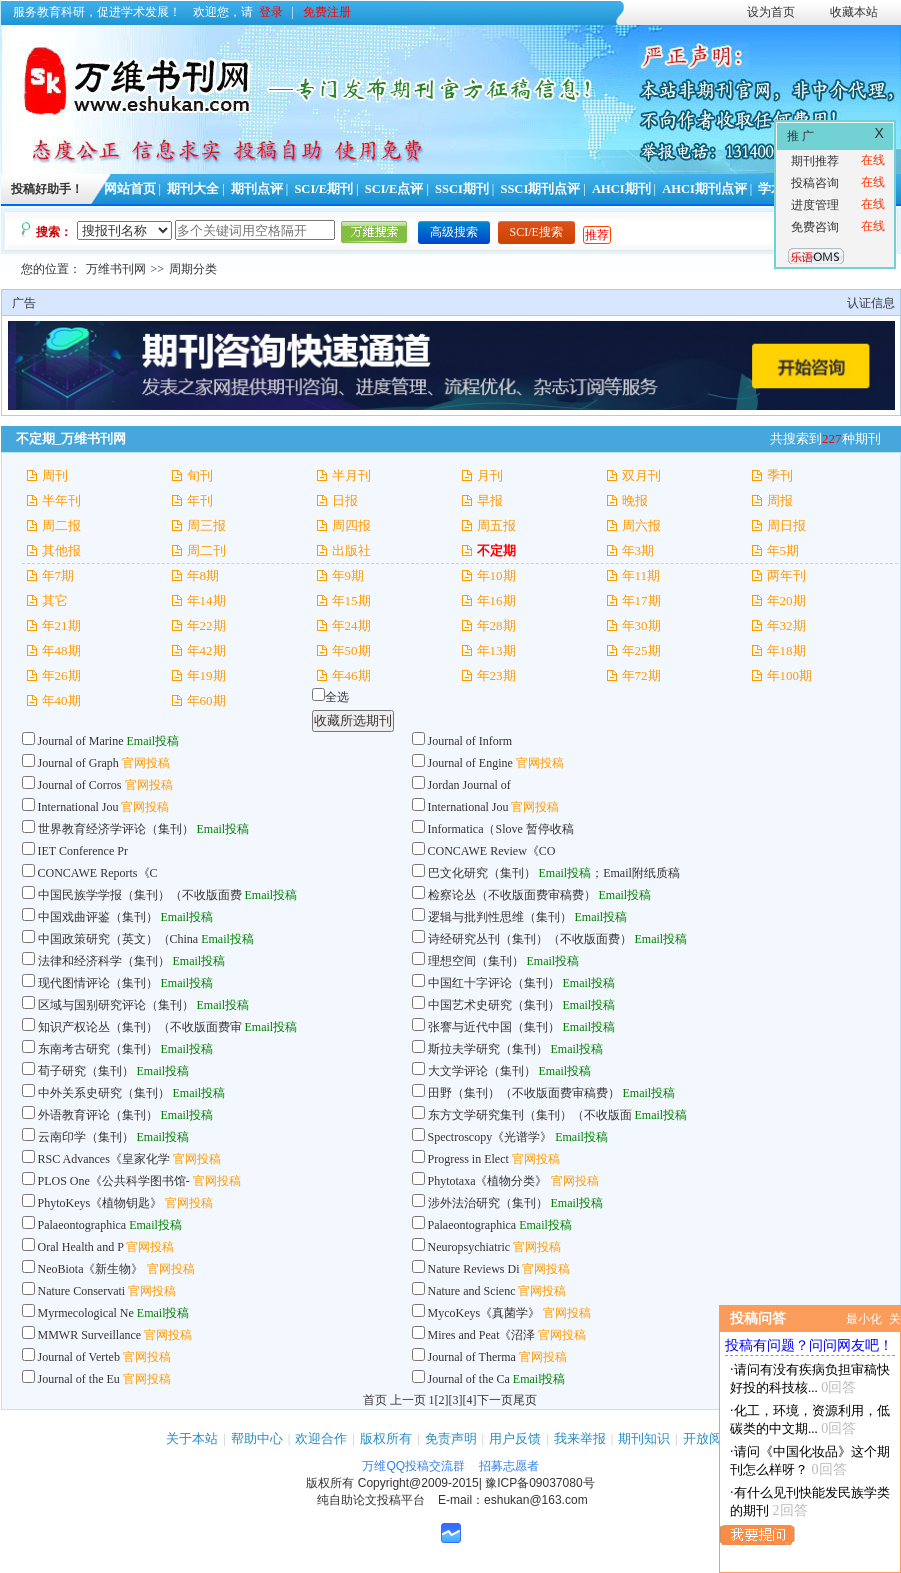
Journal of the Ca (469, 1379)
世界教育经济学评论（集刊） (116, 829)
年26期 (61, 675)
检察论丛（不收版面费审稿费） (512, 895)
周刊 (55, 475)
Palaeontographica (82, 1225)
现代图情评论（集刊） (98, 983)
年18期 (786, 650)
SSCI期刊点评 (540, 189)
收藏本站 (854, 12)
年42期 (206, 650)
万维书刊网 (116, 269)
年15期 (351, 600)
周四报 (351, 525)
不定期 (496, 550)
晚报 (635, 500)
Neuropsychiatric (471, 1247)
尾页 (525, 1400)
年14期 (206, 600)
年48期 (61, 650)
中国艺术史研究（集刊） (494, 1005)
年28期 (496, 625)
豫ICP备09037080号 (539, 1483)
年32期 (786, 625)
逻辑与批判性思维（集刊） (500, 917)
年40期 (61, 700)
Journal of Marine (81, 741)
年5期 (783, 550)
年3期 (638, 550)
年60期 (206, 700)
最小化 (864, 1319)
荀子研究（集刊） (86, 1071)
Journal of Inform (470, 741)
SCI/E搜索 (536, 232)
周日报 (786, 525)
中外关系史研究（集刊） (104, 1093)
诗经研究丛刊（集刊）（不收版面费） (530, 939)
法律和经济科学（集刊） (104, 961)
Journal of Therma (472, 1357)
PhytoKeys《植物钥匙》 (100, 1203)
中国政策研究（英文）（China (120, 939)
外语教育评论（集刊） (98, 1115)
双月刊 (641, 475)
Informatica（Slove (475, 829)
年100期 (790, 675)
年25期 (641, 650)
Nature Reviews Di (474, 1269)
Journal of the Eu (79, 1379)
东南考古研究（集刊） (98, 1049)
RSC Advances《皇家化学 (104, 1159)
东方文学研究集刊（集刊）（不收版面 (530, 1115)
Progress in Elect (468, 1159)
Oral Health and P (81, 1247)
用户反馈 (515, 1438)
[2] (442, 1400)
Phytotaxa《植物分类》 (488, 1181)
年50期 (351, 650)
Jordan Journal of (469, 785)
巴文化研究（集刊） (482, 873)
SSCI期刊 (462, 189)
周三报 (206, 525)
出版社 (351, 550)
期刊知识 (644, 1438)
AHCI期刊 (621, 189)
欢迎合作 (321, 1438)
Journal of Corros (80, 785)
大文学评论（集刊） (482, 1071)
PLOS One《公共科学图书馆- (114, 1181)
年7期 (58, 575)
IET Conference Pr (83, 851)
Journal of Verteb (79, 1357)
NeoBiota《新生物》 (91, 1269)
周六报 (641, 525)
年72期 (641, 675)
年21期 (61, 625)
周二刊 (206, 550)
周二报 (61, 525)
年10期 (496, 575)
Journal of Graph (80, 763)
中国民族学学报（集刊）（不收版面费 (140, 895)
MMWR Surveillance (90, 1335)
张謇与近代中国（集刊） (494, 1027)
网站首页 (130, 189)
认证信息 (871, 303)
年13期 (496, 650)
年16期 (496, 600)
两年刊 (786, 575)
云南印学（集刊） (86, 1137)
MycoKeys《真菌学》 (484, 1313)
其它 (55, 600)
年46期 (351, 675)
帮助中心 (257, 1438)
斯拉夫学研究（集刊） (488, 1049)
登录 (271, 12)
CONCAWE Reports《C (98, 873)
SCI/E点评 (394, 189)
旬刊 (200, 475)
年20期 (786, 600)
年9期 (348, 575)
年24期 (351, 625)
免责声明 (451, 1438)
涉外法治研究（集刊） (488, 1203)
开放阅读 (709, 1438)
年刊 (200, 500)
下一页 (495, 1400)
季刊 (780, 475)
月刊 (490, 475)
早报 (490, 500)
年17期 (641, 600)
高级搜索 (454, 232)
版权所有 (386, 1438)
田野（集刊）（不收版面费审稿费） (524, 1093)
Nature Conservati (82, 1291)
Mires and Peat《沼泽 (482, 1335)
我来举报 (580, 1438)
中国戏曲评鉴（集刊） (98, 917)
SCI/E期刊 (323, 189)
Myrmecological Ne (86, 1313)
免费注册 (327, 12)
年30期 (641, 625)
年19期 (206, 675)
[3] (456, 1400)
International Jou (78, 807)
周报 (780, 500)
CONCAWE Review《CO (492, 851)
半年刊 (61, 500)
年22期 (206, 625)
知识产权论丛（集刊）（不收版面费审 (140, 1027)
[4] (470, 1400)
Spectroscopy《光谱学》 (490, 1137)
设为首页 (771, 12)
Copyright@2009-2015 (418, 1483)
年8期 (203, 575)
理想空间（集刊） (476, 961)
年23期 (496, 675)
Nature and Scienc (472, 1291)
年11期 (641, 575)
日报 (345, 500)
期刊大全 (193, 189)
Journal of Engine (470, 763)
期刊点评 (257, 189)
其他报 (61, 550)
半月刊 (351, 475)
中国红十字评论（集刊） (494, 983)
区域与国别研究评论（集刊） (116, 1005)
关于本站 (192, 1438)
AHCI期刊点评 (704, 189)
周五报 (496, 525)
